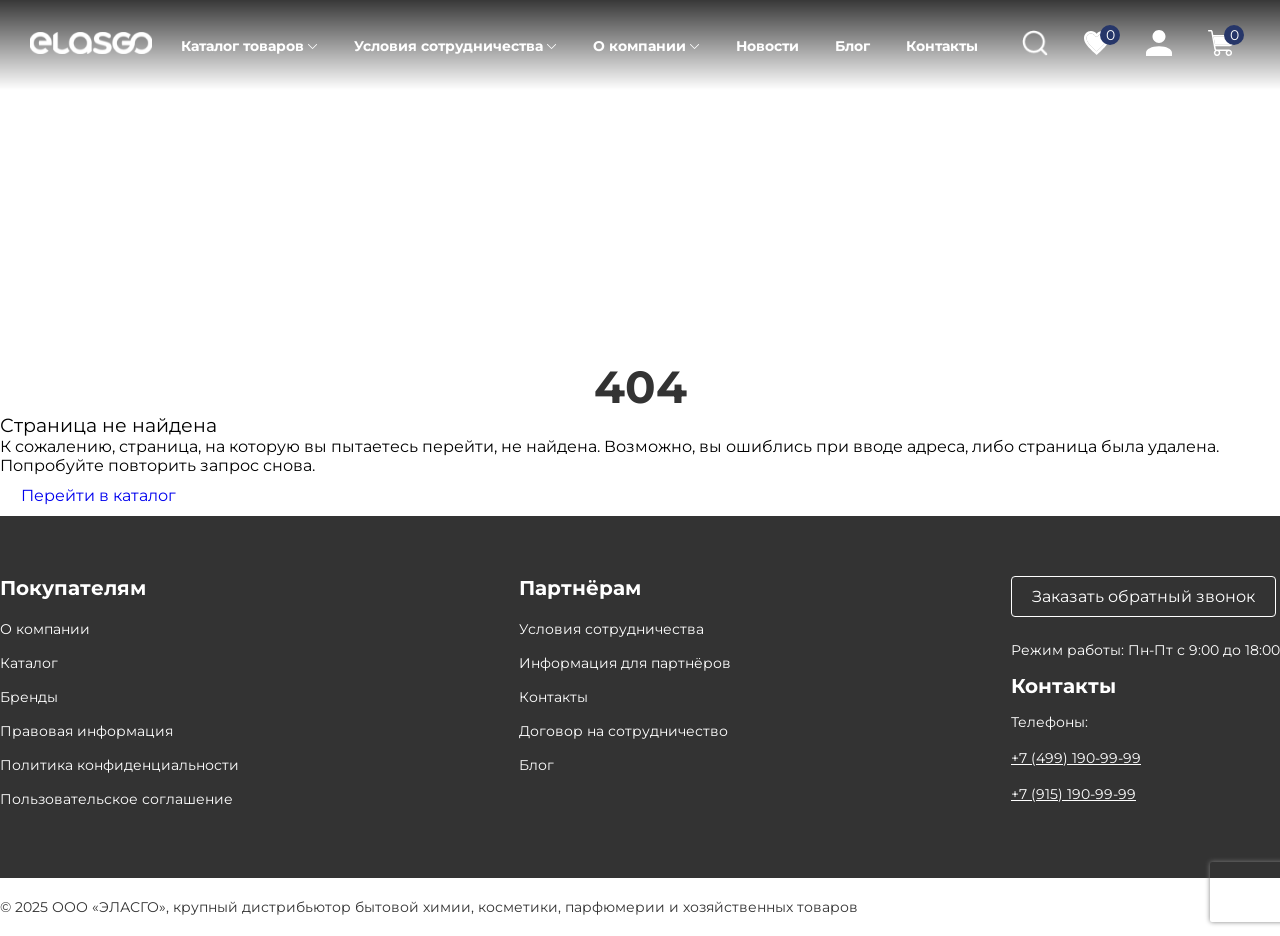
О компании (639, 46)
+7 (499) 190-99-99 (1076, 758)
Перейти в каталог (98, 495)
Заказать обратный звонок (1143, 596)
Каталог (118, 120)
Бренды (29, 697)
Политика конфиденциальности (119, 765)
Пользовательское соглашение (116, 799)
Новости (767, 46)
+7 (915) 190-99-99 (1073, 794)
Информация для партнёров (625, 663)
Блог (852, 46)
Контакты (942, 46)
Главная (28, 120)
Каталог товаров (242, 46)
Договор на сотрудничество (623, 731)
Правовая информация (86, 731)
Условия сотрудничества (448, 46)
